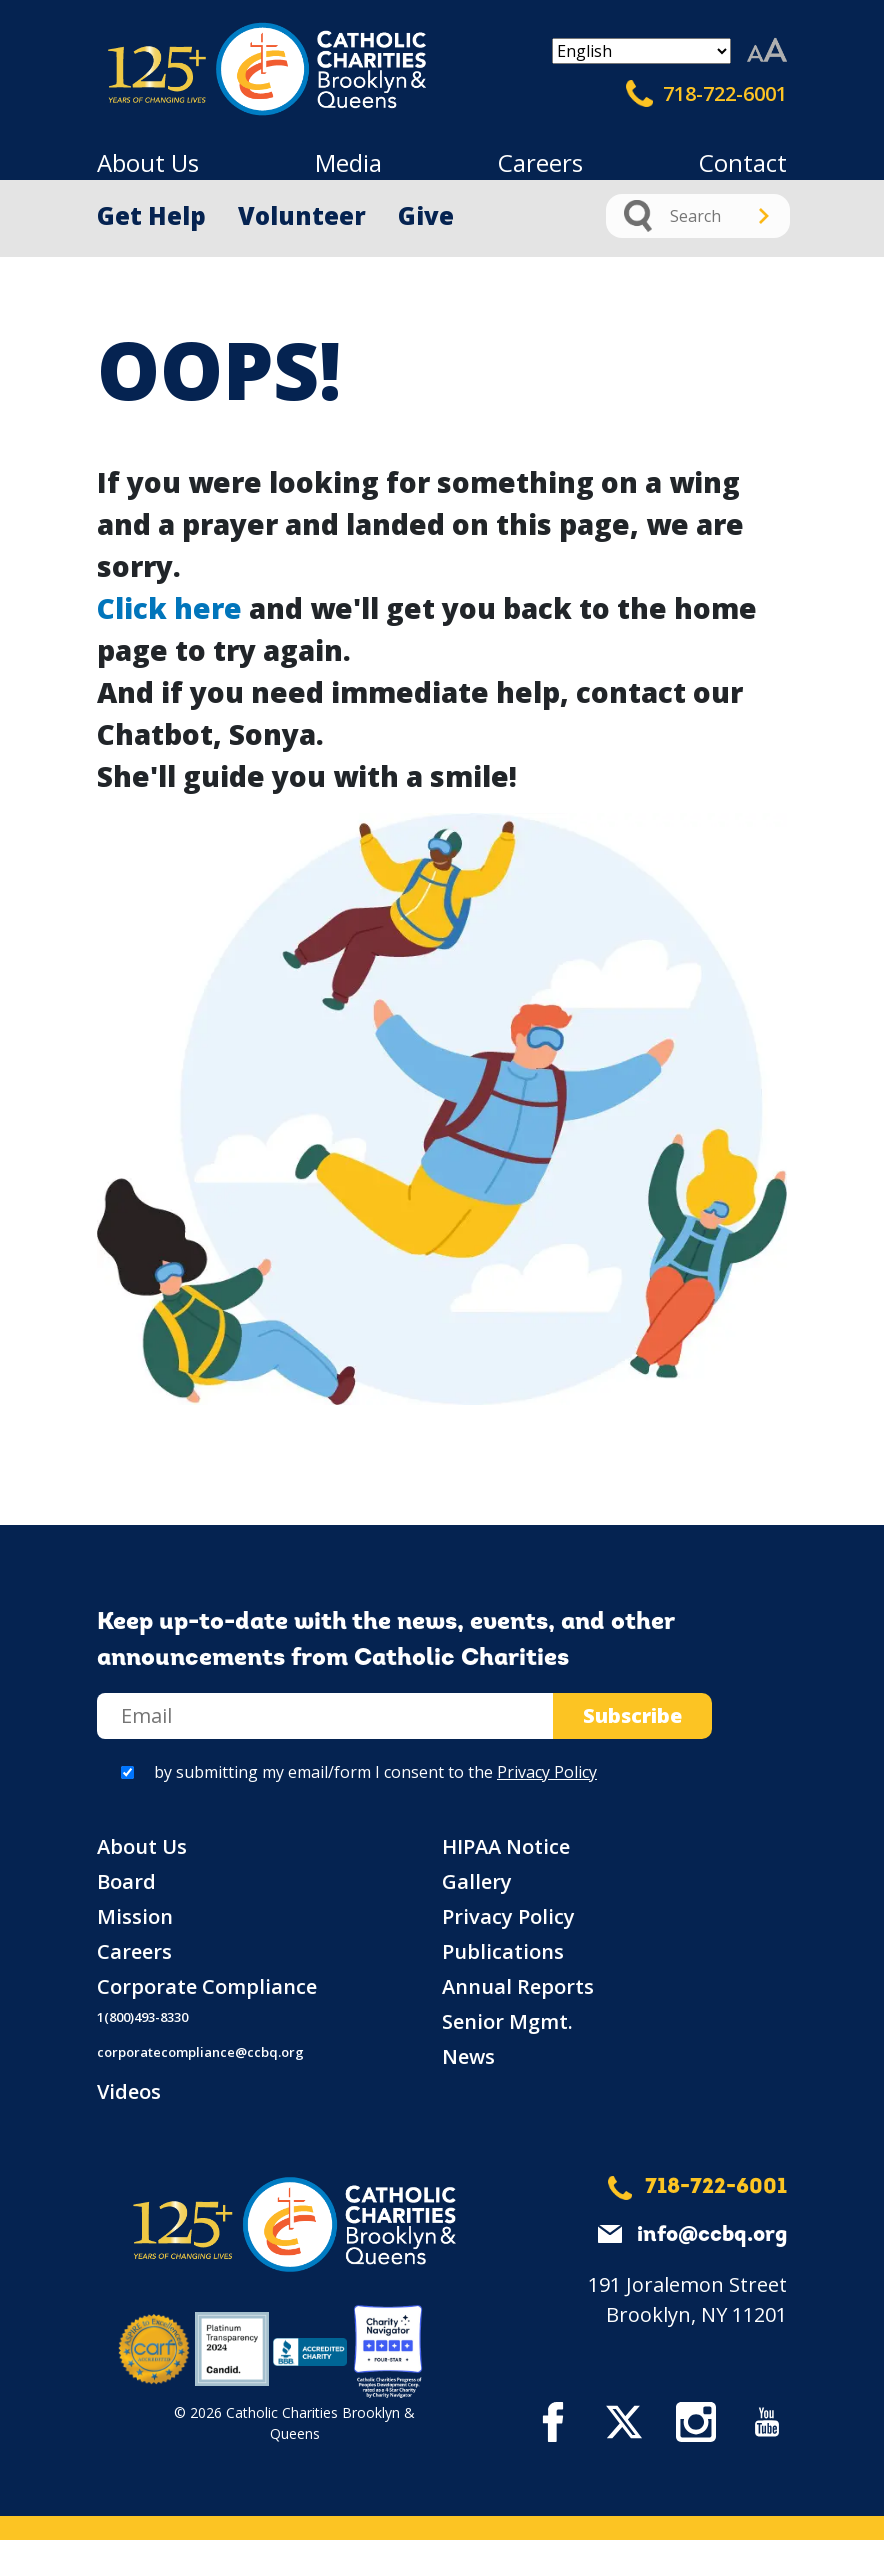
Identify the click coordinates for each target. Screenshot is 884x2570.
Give (426, 215)
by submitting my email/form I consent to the (375, 1772)
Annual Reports (518, 1986)
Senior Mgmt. (507, 2021)
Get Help (151, 215)
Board (126, 1881)
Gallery (477, 1881)
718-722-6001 (706, 94)
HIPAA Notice (506, 1846)
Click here (169, 608)
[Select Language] (641, 51)
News (468, 2056)
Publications (503, 1951)
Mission (135, 1916)
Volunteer (302, 215)
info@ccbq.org (712, 2235)
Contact (743, 162)
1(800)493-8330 (142, 2017)
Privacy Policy (547, 1772)
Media (348, 162)
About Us (148, 162)
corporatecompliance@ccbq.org (200, 2052)
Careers (540, 162)
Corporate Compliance (207, 1986)
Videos (129, 2091)
